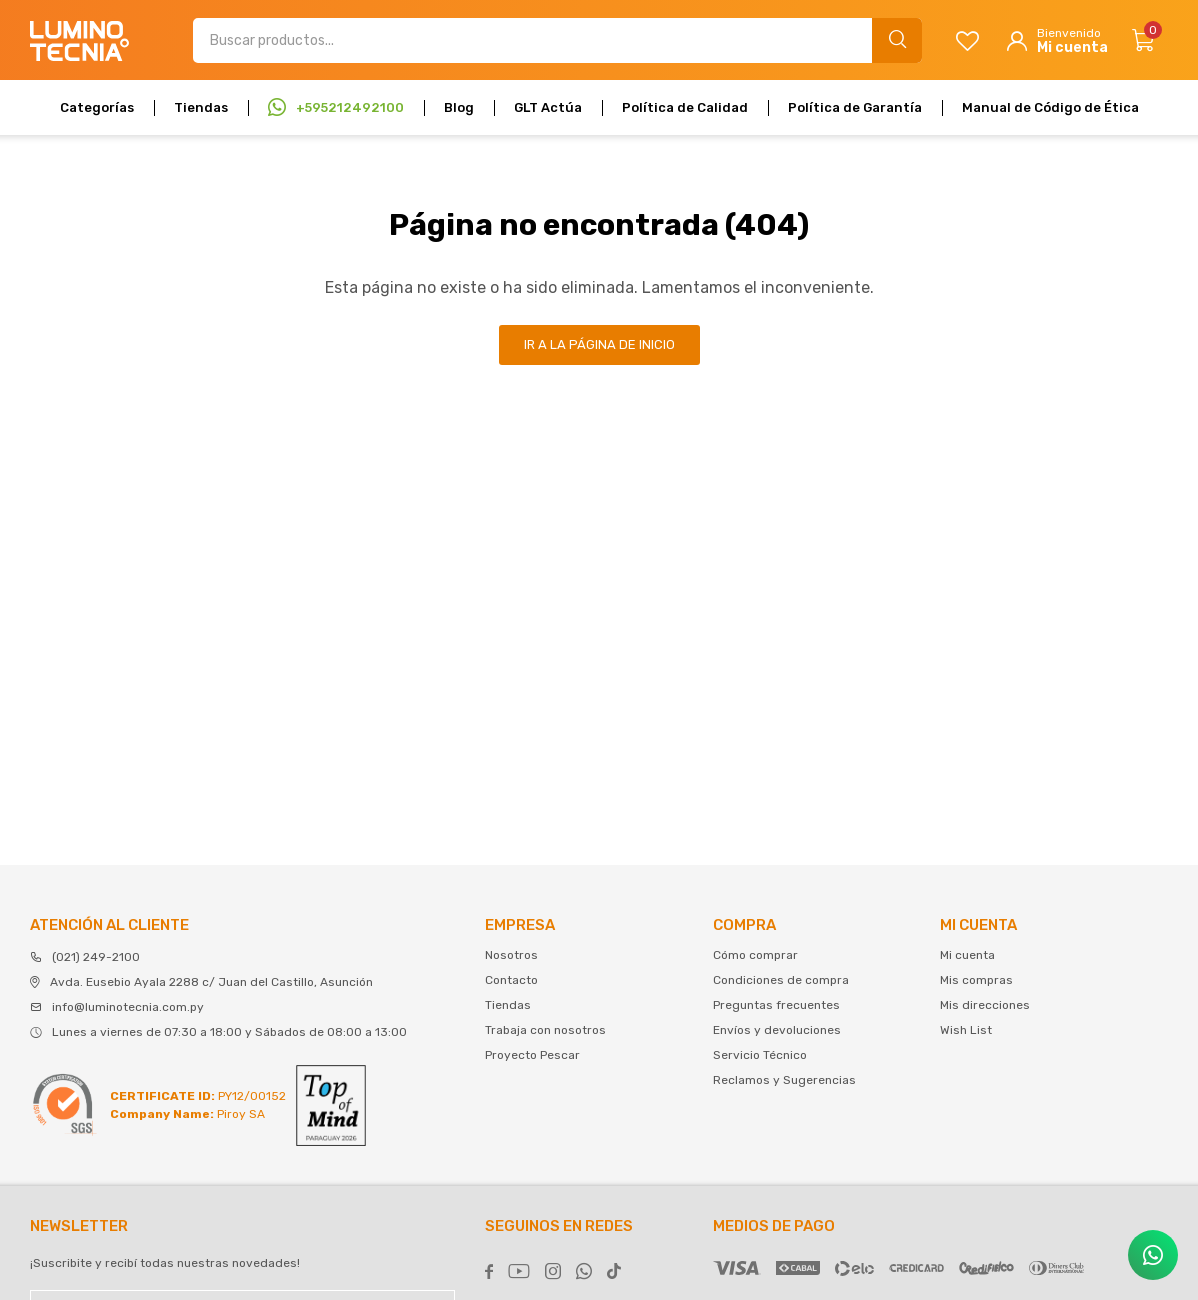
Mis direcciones (985, 1005)
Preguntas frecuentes (776, 1005)
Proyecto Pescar (532, 1055)
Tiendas (201, 107)
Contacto (511, 980)
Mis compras (976, 980)
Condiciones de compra (781, 980)
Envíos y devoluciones (777, 1030)
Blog (459, 107)
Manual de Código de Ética (1050, 107)
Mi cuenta (967, 955)
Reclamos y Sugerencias (784, 1080)
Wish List (966, 1030)
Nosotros (511, 955)
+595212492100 (350, 107)
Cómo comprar (755, 955)
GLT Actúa (548, 107)
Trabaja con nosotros (545, 1030)
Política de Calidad (685, 107)
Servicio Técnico (760, 1055)
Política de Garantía (855, 107)
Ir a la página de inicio (599, 344)
